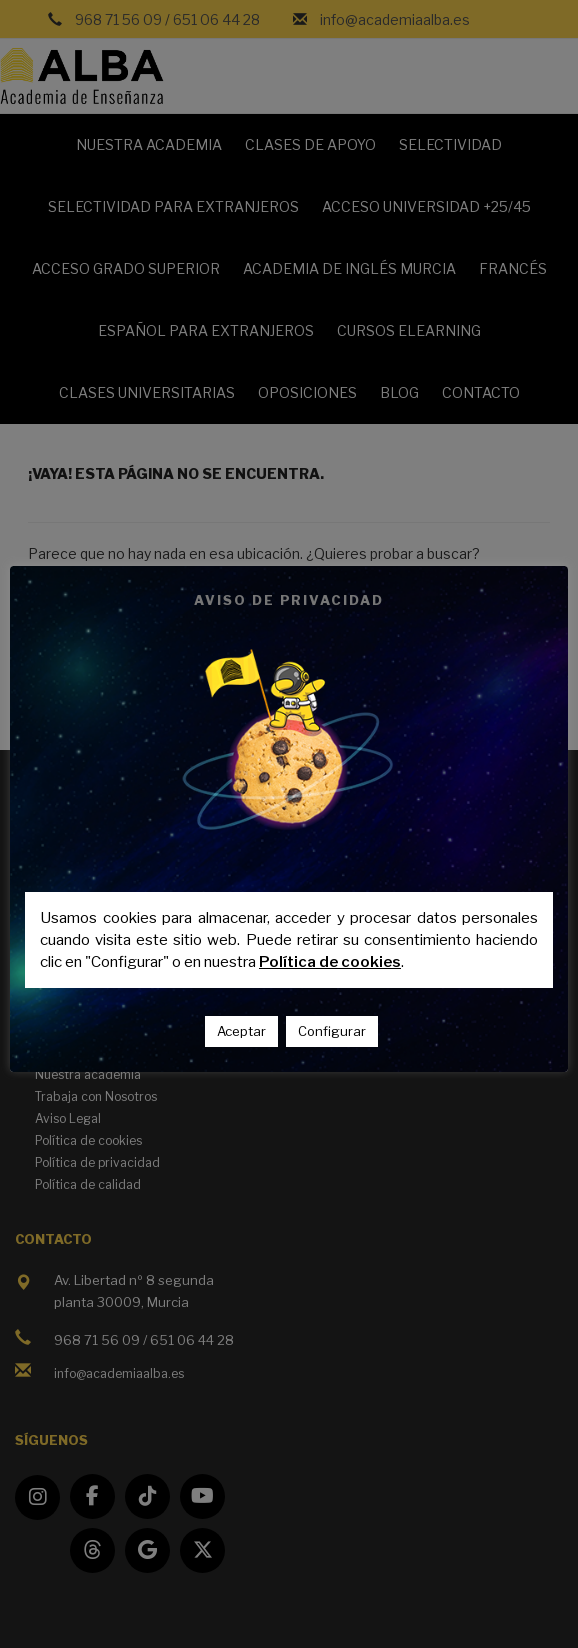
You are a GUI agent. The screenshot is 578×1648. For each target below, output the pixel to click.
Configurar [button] (332, 1031)
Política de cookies (330, 962)
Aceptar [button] (241, 1031)
